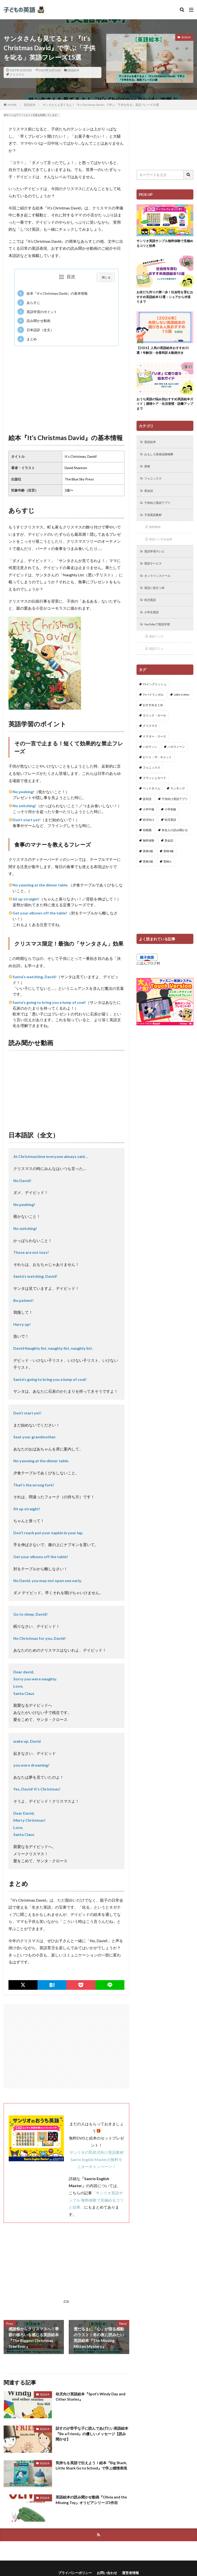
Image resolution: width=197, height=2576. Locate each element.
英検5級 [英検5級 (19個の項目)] (148, 872)
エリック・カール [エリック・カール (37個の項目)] (154, 726)
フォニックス (155, 483)
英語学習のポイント (37, 311)
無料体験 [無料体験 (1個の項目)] (148, 851)
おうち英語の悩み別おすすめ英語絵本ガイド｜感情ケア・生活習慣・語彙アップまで (163, 407)
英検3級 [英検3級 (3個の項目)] (148, 861)
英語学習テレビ (156, 559)
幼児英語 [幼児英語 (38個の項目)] (170, 830)
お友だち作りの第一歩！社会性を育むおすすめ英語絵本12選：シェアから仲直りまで (163, 298)
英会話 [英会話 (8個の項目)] (169, 851)
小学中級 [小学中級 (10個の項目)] (148, 819)
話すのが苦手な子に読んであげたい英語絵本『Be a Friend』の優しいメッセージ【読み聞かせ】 (91, 2434)
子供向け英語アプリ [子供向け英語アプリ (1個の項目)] (175, 809)
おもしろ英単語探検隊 (162, 458)
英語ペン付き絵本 (163, 546)
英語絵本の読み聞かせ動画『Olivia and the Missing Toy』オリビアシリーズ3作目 (92, 2500)
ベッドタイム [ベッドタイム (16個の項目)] (151, 799)
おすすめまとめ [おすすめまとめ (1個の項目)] (153, 715)
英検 (148, 471)
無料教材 (156, 533)
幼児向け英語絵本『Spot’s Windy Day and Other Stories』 (89, 2397)
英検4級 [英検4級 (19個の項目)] (168, 861)
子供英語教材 (155, 521)
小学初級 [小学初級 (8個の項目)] (170, 819)
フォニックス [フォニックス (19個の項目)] (151, 778)
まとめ (27, 339)
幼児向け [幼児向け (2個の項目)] (148, 830)
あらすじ (28, 302)
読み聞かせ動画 (33, 321)
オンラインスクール (160, 584)
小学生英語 (153, 621)
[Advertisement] (66, 385)
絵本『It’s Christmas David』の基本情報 (52, 293)
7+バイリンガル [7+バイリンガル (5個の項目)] (153, 705)
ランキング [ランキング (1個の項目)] (177, 799)
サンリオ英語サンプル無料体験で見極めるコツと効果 (163, 243)
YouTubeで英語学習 (160, 634)
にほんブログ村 (148, 974)
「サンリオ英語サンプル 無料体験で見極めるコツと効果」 (96, 2200)
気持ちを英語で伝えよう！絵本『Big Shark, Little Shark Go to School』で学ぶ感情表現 (92, 2469)
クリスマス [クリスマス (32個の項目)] (150, 736)
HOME (12, 105)
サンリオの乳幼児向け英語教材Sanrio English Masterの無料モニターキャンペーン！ (96, 2159)
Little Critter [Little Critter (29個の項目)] (181, 705)
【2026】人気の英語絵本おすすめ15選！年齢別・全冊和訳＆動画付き (164, 352)
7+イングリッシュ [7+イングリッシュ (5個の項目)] (155, 694)
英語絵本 (73, 70)
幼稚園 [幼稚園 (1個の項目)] (147, 840)
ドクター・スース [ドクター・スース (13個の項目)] (154, 747)
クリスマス (17, 74)
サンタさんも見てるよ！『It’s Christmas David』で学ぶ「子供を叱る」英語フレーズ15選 (101, 105)
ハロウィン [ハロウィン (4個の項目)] (150, 757)
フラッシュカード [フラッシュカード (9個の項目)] (154, 788)
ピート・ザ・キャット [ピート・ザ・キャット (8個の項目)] (157, 767)
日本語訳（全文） (35, 330)
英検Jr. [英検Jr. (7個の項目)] (167, 872)
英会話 (150, 496)
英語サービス (155, 571)
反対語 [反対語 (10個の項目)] (147, 809)
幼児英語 (151, 609)
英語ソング (158, 646)
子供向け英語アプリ (160, 508)
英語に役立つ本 (156, 596)
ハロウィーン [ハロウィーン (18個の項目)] (176, 757)
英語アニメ (158, 659)
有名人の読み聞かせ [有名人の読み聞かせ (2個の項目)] (175, 840)
